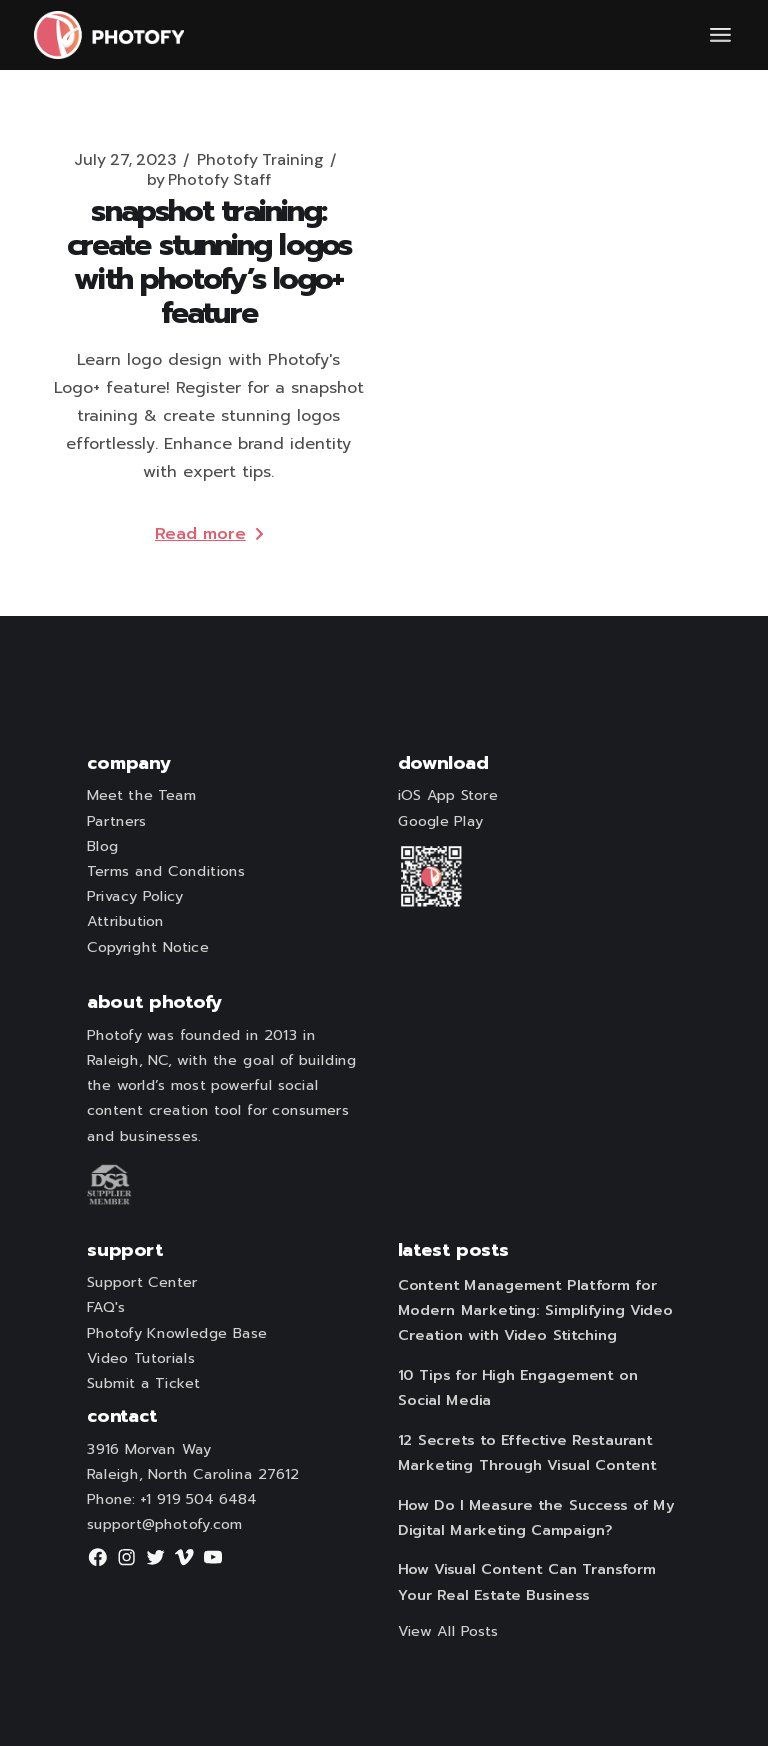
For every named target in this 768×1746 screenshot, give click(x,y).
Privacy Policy (135, 896)
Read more (209, 534)
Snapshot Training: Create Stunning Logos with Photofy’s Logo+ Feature (209, 262)
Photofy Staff (209, 180)
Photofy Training (260, 160)
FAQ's (106, 1308)
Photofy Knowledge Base (177, 1333)
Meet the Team (142, 796)
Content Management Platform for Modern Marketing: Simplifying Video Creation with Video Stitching (535, 1310)
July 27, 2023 (125, 160)
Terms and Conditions (166, 871)
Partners (116, 821)
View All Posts (448, 1632)
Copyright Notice (148, 947)
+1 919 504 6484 (198, 1499)
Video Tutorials (141, 1358)
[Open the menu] (720, 35)
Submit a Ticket (143, 1383)
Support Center (142, 1283)
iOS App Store (448, 796)
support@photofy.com (165, 1525)
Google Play (441, 821)
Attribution (125, 922)
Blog (103, 846)
